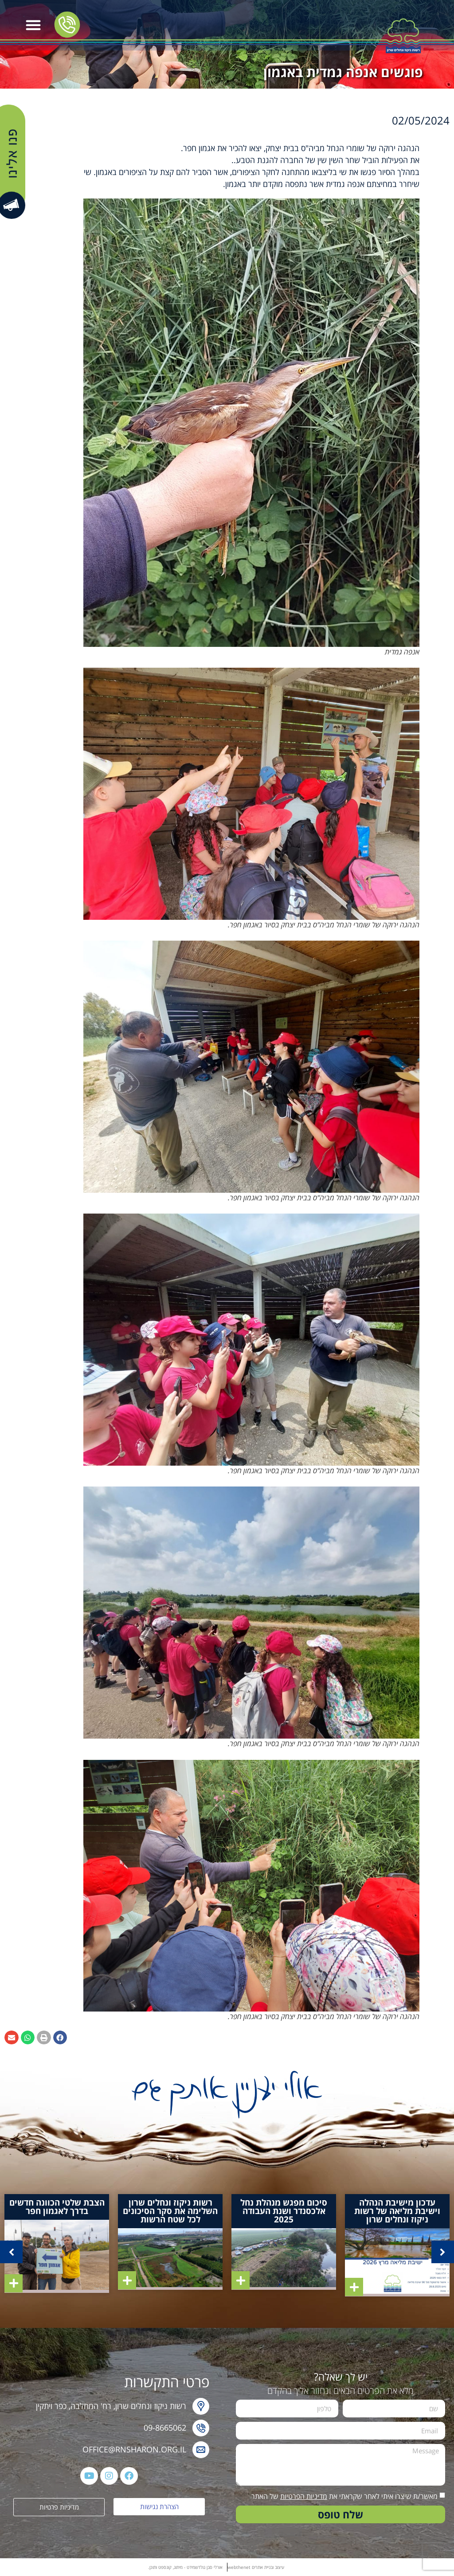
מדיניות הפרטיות (303, 2496)
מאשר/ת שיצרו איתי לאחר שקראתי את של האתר (344, 2496)
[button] (33, 25)
